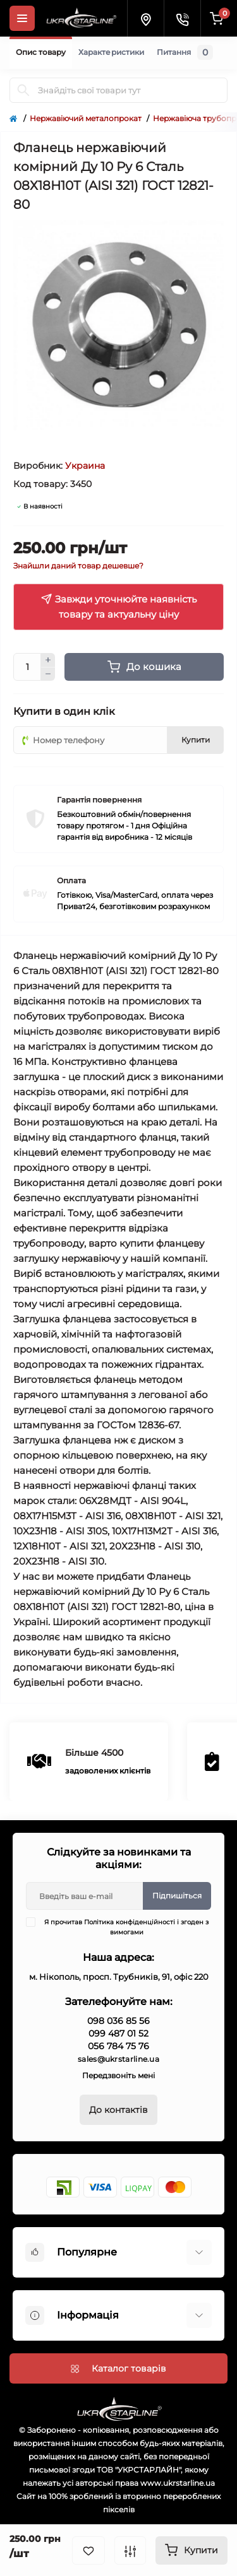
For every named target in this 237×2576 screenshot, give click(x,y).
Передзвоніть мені (118, 2075)
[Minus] (48, 674)
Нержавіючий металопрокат (86, 118)
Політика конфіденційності (129, 1922)
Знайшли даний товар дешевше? (78, 565)
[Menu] (22, 18)
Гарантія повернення (99, 799)
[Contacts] (182, 18)
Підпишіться (177, 1895)
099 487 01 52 (118, 2033)
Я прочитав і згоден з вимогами (125, 1926)
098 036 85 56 (118, 2020)
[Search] (23, 90)
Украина (85, 465)
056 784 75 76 (118, 2046)
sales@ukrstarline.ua (118, 2059)
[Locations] (145, 18)
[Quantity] (27, 667)
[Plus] (48, 660)
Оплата (71, 880)
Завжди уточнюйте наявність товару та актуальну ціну (118, 606)
